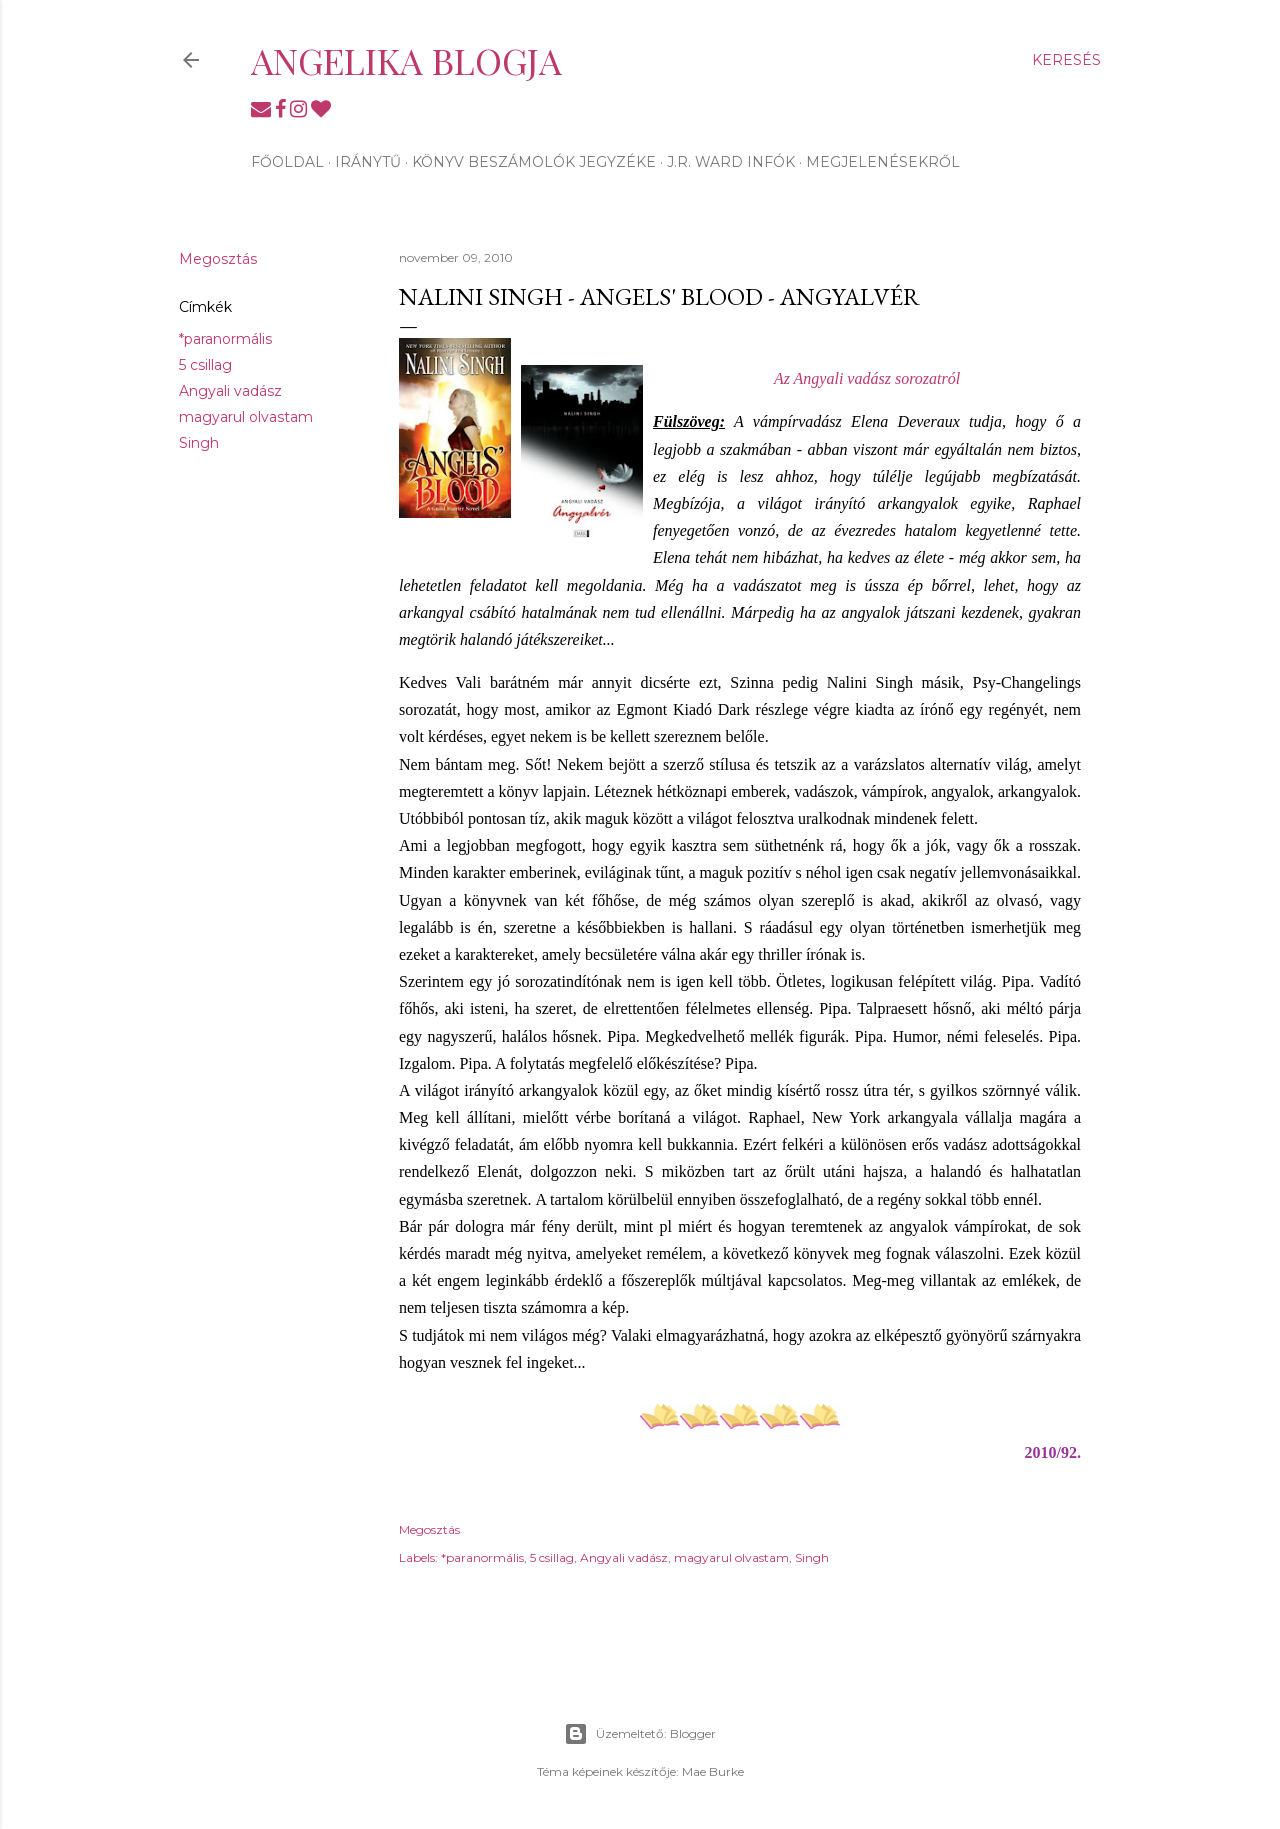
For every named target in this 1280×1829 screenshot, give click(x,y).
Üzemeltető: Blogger (640, 1734)
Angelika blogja (406, 60)
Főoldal (287, 162)
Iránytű (368, 162)
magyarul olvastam (246, 417)
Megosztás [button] (218, 259)
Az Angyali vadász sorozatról (867, 378)
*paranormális (225, 339)
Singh (199, 443)
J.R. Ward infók (731, 162)
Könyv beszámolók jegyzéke (534, 162)
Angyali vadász (230, 391)
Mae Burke (713, 1771)
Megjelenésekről (883, 162)
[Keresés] (1066, 60)
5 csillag (205, 365)
